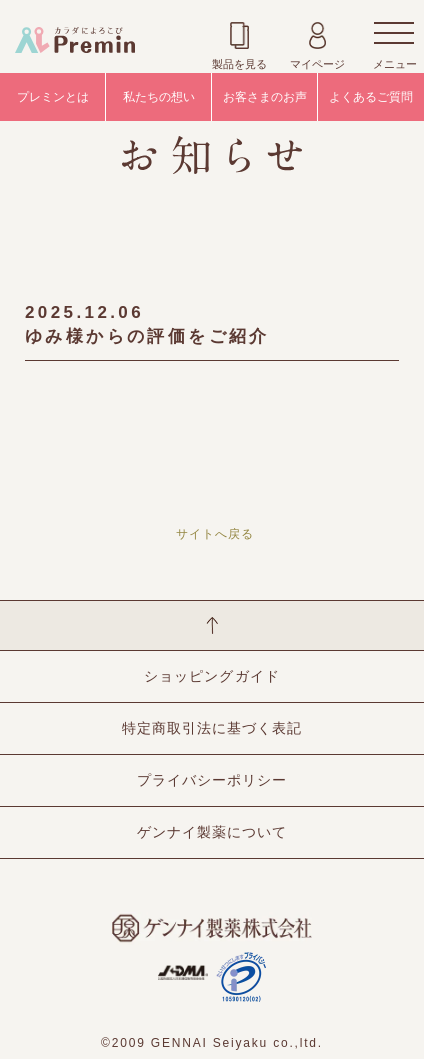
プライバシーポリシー (212, 780)
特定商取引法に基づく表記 (212, 728)
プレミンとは (53, 97)
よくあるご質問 (371, 97)
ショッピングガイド (211, 676)
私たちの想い (159, 97)
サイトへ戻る (215, 534)
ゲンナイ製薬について (212, 832)
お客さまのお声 (265, 97)
